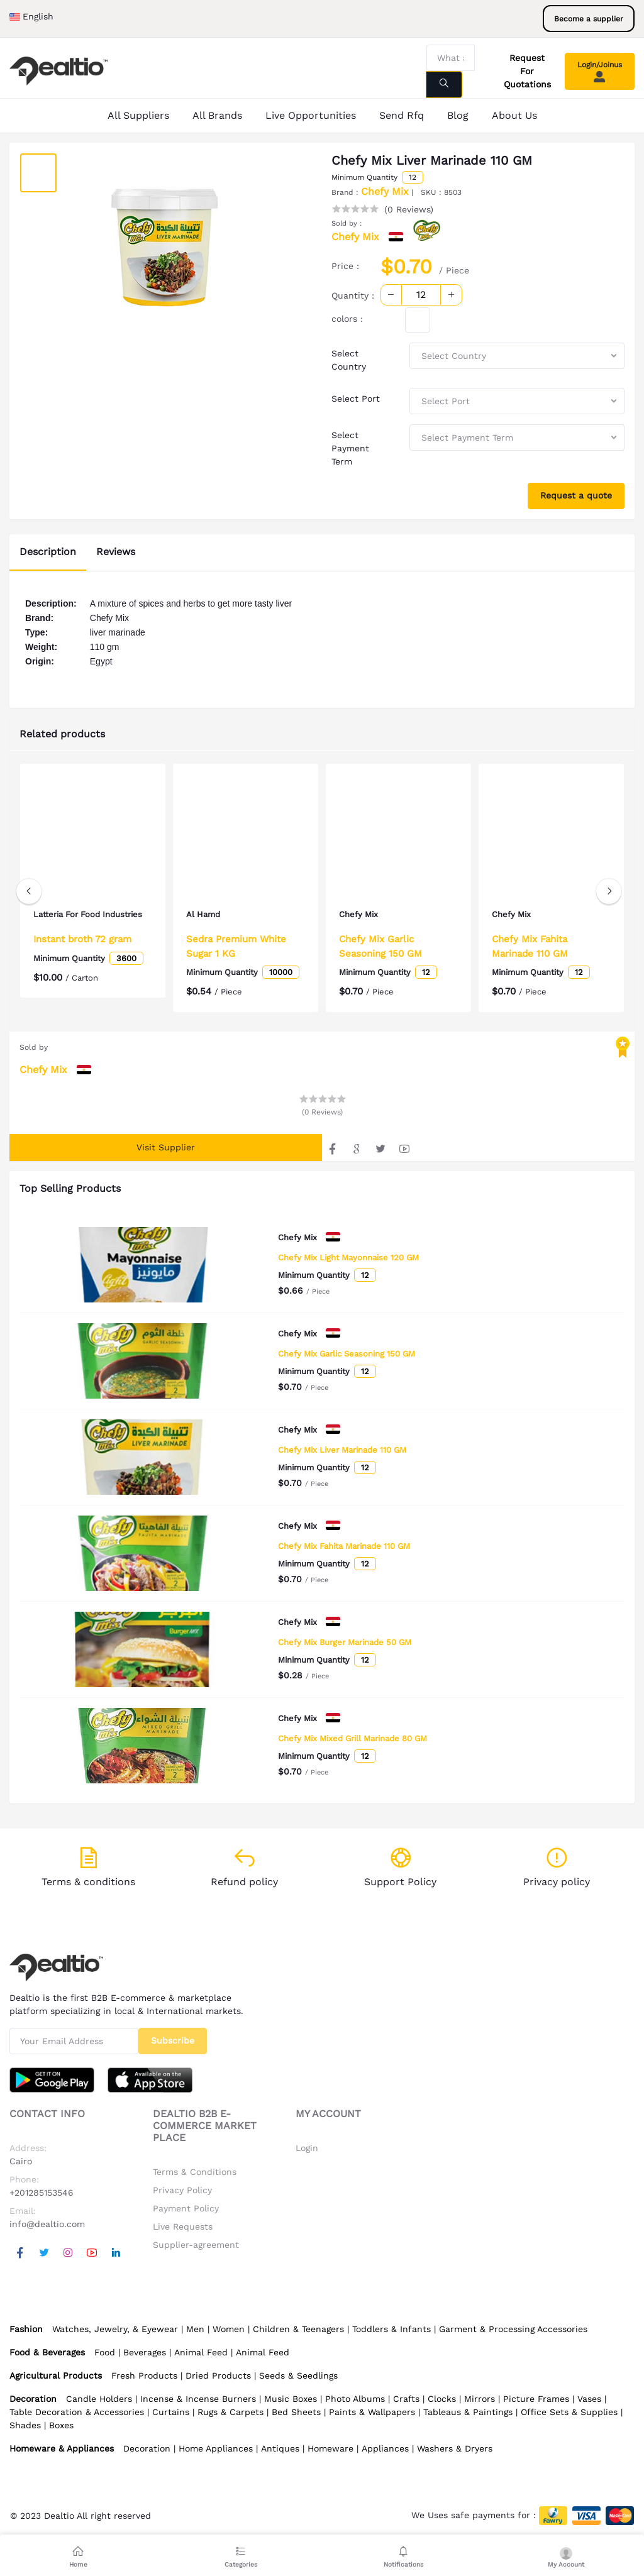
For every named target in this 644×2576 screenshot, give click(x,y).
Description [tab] (47, 552)
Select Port (355, 399)
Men (195, 2329)
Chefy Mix (385, 191)
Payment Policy (186, 2208)
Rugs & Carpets (230, 2412)
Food (104, 2352)
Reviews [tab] (115, 552)
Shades (25, 2425)
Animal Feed (201, 2352)
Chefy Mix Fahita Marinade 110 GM (344, 1546)
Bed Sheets (296, 2412)
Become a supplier (588, 18)
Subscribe (172, 2040)
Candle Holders (99, 2399)
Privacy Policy (182, 2190)
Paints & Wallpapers (372, 2412)
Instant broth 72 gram (82, 950)
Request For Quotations (527, 71)
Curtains (170, 2412)
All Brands (217, 115)
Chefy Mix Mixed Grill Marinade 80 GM (352, 1738)
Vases (589, 2399)
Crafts (406, 2399)
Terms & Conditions (194, 2172)
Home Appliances (216, 2448)
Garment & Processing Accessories (513, 2329)
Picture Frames (536, 2399)
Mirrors (479, 2399)
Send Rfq (401, 115)
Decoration (146, 2448)
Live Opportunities (310, 115)
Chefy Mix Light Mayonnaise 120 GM (348, 1257)
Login (307, 2148)
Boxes (61, 2425)
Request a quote (576, 495)
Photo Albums (355, 2399)
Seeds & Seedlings (298, 2375)
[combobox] (517, 356)
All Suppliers (138, 115)
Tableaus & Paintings (468, 2412)
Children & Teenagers (298, 2329)
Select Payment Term (350, 448)
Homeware (330, 2448)
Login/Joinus (599, 71)
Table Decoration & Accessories (76, 2412)
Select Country (348, 360)
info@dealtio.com (47, 2224)
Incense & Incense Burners (198, 2399)
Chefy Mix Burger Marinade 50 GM (344, 1642)
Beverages (144, 2352)
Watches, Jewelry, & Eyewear (115, 2329)
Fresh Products (144, 2375)
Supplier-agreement (196, 2245)
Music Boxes (290, 2399)
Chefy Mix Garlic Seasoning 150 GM (346, 1353)
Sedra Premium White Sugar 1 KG (236, 946)
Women (229, 2329)
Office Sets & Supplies (569, 2412)
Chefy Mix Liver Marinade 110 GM (342, 1450)
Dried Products (218, 2375)
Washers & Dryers (454, 2448)
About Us (514, 115)
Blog (458, 115)
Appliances (385, 2448)
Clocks (442, 2399)
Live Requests (183, 2226)
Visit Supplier (165, 1147)
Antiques (280, 2448)
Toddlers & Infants (391, 2329)
